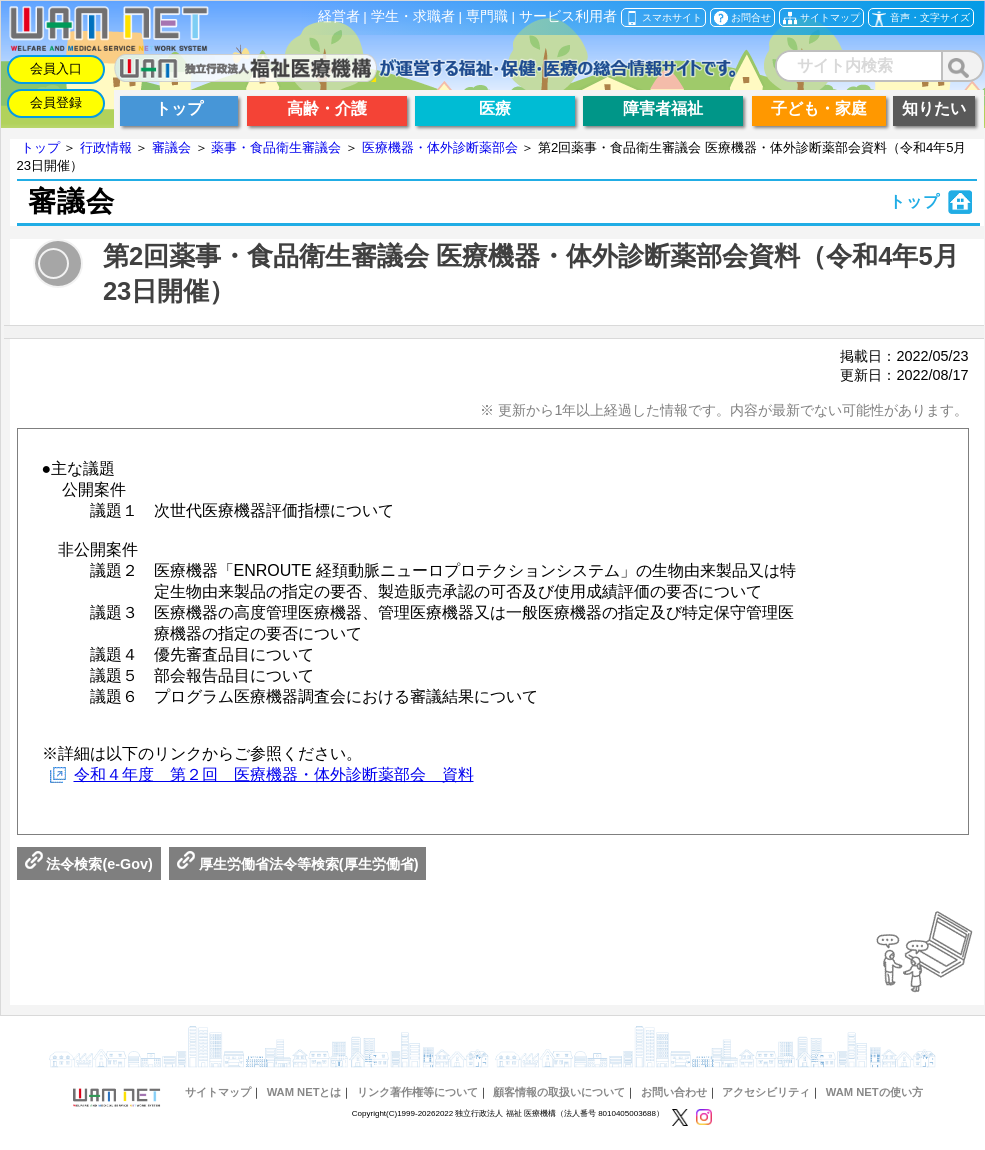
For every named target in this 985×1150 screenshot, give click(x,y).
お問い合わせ (674, 1092)
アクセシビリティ (766, 1092)
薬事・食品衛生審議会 (276, 147)
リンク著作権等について (417, 1092)
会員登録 (56, 102)
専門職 (487, 16)
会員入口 (56, 68)
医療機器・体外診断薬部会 (440, 147)
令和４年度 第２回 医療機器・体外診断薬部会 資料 (274, 774)
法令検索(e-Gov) (89, 864)
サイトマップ (218, 1092)
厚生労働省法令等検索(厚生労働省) (298, 864)
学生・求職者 (413, 16)
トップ (40, 147)
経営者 (339, 16)
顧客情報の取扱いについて (559, 1092)
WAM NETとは (304, 1092)
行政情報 (106, 147)
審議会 (171, 147)
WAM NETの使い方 (874, 1092)
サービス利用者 (568, 16)
